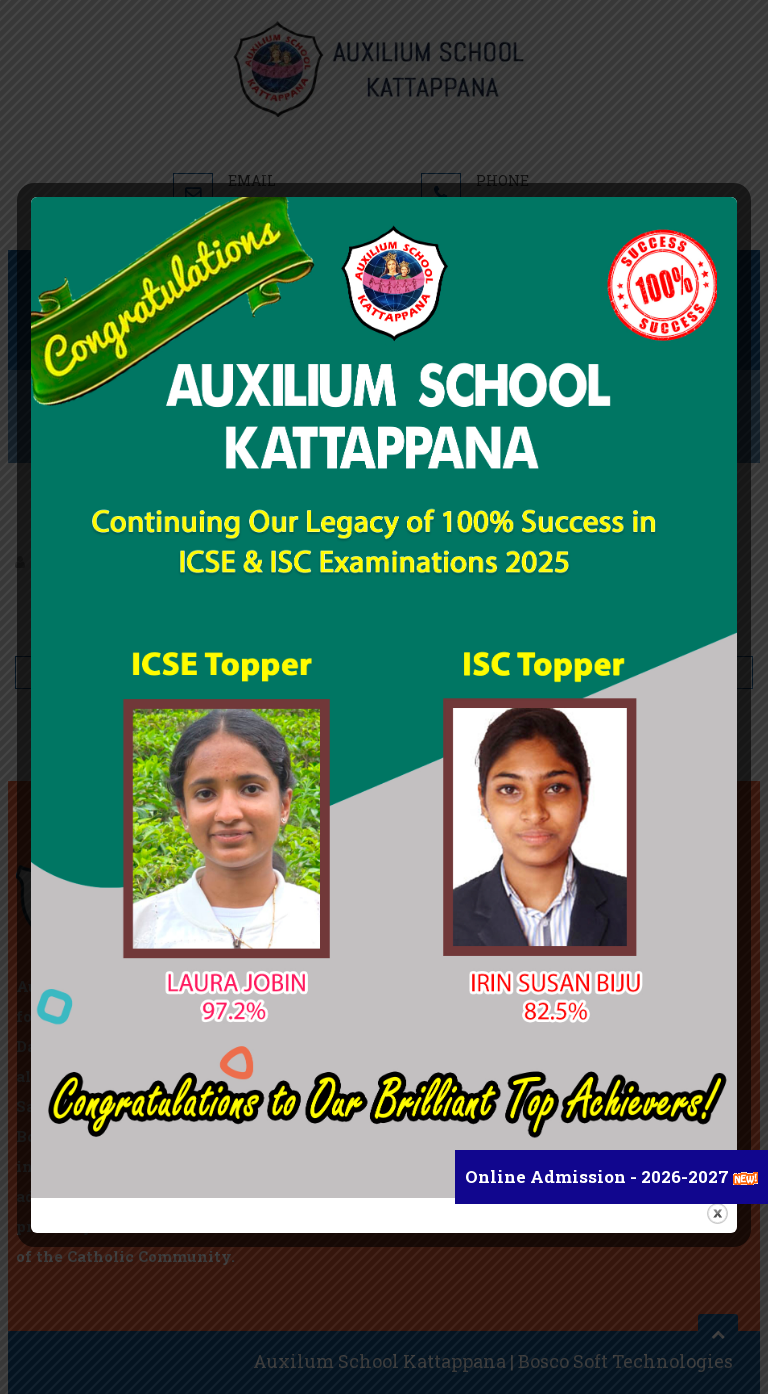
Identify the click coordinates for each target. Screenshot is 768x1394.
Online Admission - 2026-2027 (599, 1176)
